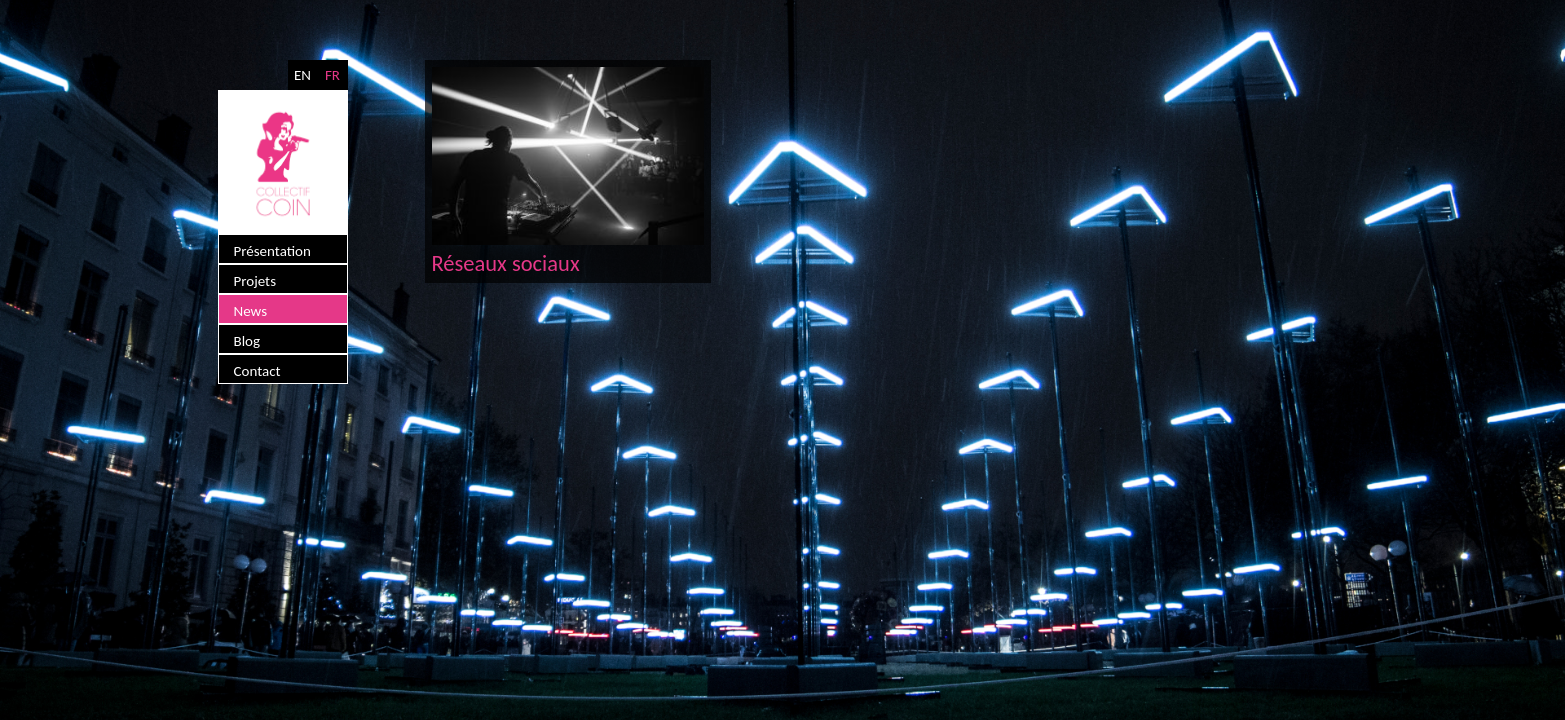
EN (302, 75)
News (251, 311)
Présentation (272, 251)
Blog (247, 341)
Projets (255, 281)
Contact (257, 371)
